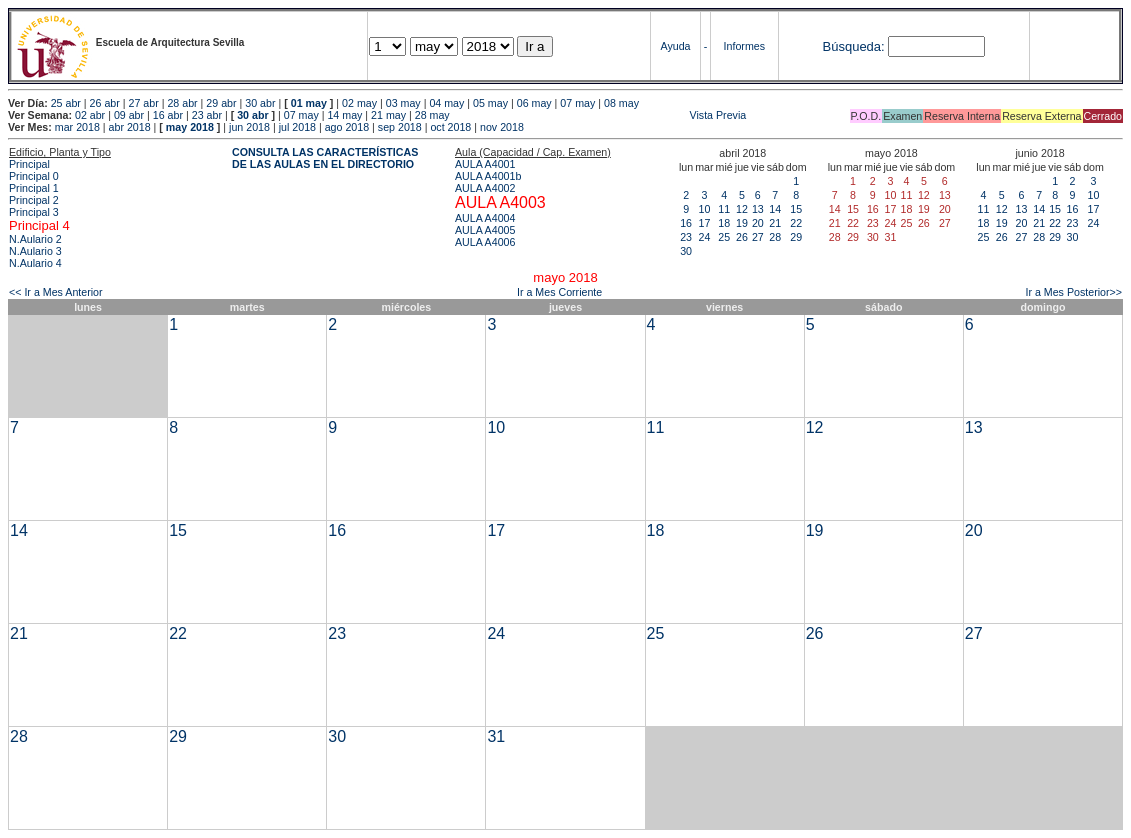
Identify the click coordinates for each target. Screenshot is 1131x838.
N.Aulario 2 (35, 239)
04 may (446, 103)
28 (775, 237)
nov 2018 (502, 127)
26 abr (105, 103)
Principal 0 (34, 176)
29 (796, 237)
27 (758, 237)
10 (704, 209)
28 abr (182, 103)
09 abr (129, 115)
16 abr (168, 115)
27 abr (144, 103)
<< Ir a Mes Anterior (56, 292)
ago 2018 (347, 127)
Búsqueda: (854, 46)
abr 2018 (130, 127)
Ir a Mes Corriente (559, 292)
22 (796, 223)
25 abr (66, 103)
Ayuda (676, 46)
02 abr (90, 115)
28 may (432, 115)
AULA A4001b (488, 176)
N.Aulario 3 (35, 251)
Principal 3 (34, 212)
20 (758, 223)
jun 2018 (249, 127)
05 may (490, 103)
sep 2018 (400, 127)
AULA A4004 (485, 218)
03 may (403, 103)
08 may (621, 103)
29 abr (221, 103)
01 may (309, 103)
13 (758, 209)
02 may (359, 103)
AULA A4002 (485, 188)
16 (686, 223)
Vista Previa (600, 115)
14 (775, 209)
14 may (344, 115)
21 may (388, 115)
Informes (744, 46)
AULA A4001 (485, 164)
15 (796, 209)
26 (742, 237)
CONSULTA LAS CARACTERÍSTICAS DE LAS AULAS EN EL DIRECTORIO (325, 158)
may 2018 (190, 127)
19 (742, 223)
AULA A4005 (485, 230)
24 (704, 237)
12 (742, 209)
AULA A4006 (485, 242)
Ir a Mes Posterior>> (1073, 292)
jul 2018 (297, 127)
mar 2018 (77, 127)
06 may (534, 103)
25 (724, 237)
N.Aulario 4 (35, 263)
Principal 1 (34, 188)
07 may (577, 103)
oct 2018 (450, 127)
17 (704, 223)
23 (686, 237)
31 (496, 736)
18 (724, 223)
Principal (29, 164)
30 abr (260, 103)
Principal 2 (34, 200)
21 (775, 223)
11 (724, 209)
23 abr (207, 115)
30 (686, 251)
